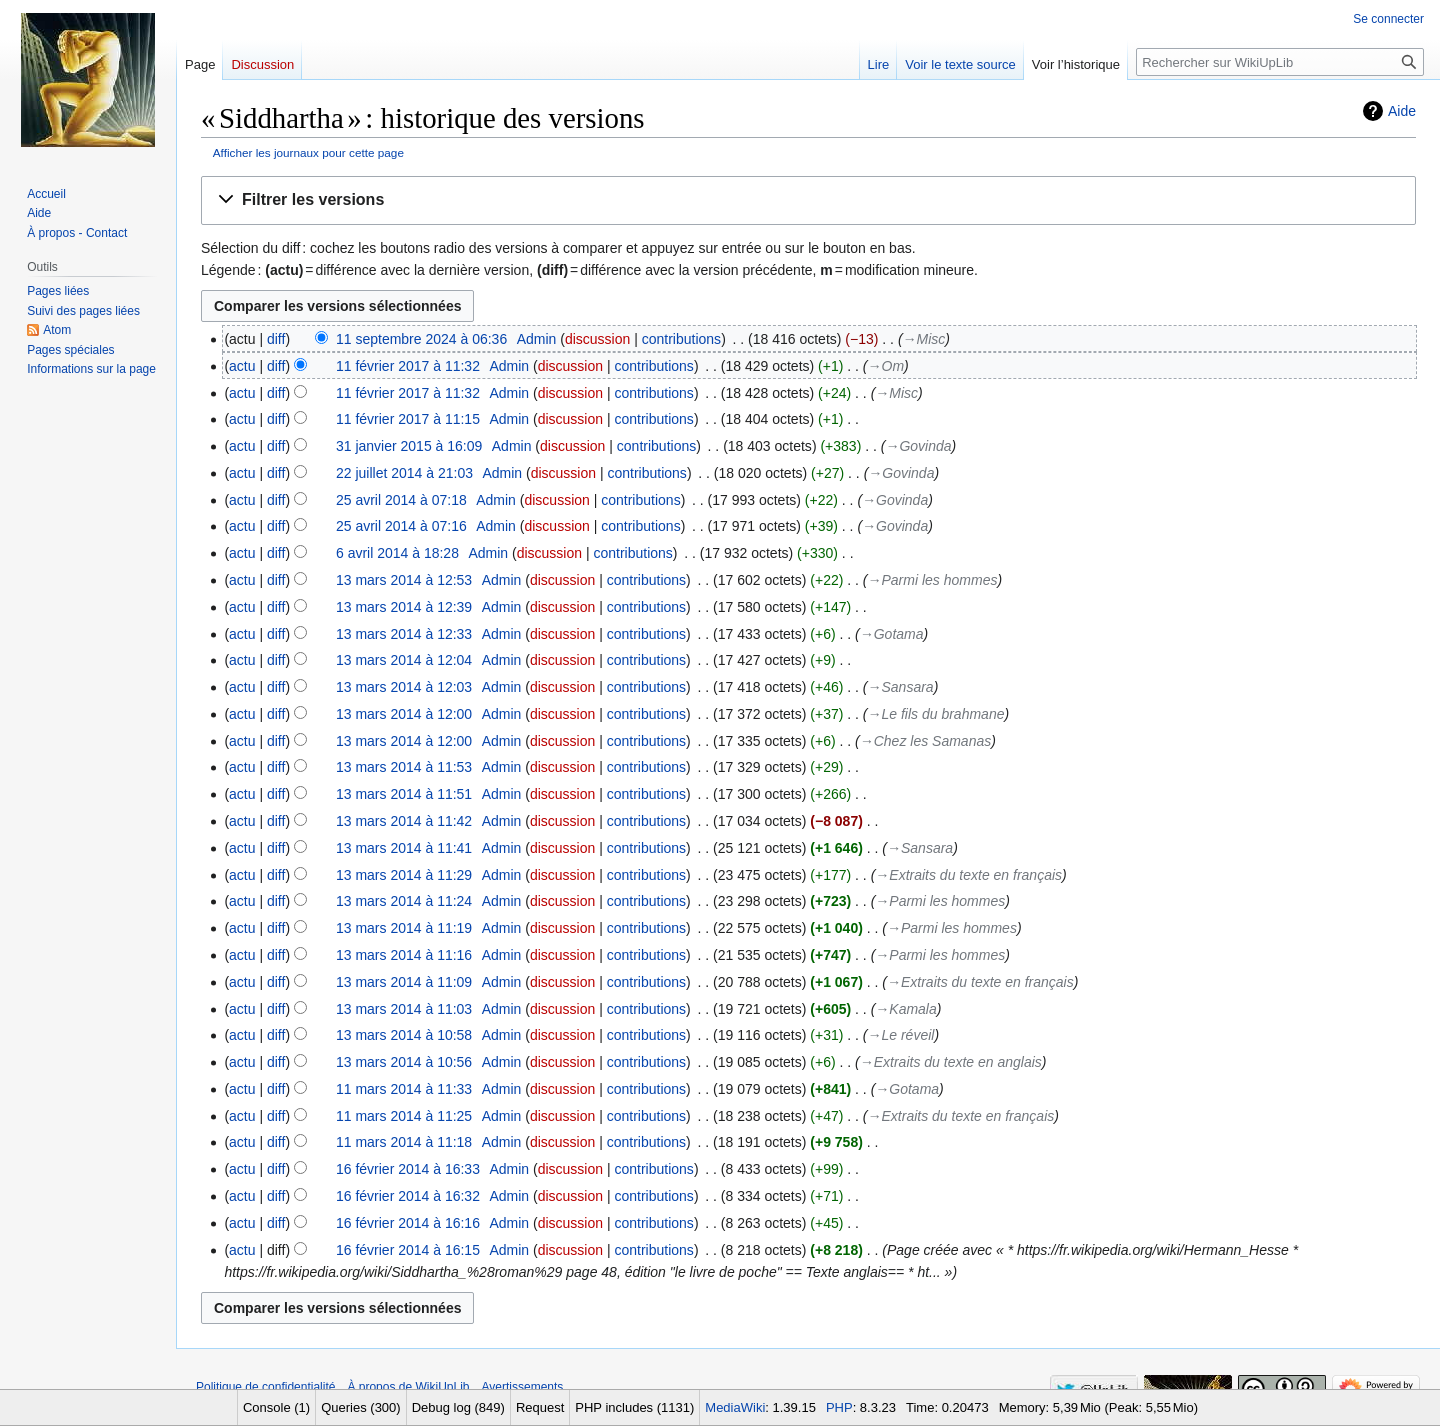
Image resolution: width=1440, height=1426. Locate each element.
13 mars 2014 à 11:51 (404, 794)
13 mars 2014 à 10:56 (404, 1062)
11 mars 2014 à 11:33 (404, 1089)
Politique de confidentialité (265, 1387)
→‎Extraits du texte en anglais (951, 1062)
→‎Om (886, 366)
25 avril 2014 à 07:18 (401, 500)
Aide (1402, 111)
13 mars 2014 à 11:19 (404, 928)
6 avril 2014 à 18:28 (397, 553)
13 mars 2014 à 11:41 (404, 848)
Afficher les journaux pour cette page (308, 152)
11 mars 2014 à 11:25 (404, 1116)
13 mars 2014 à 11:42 (404, 821)
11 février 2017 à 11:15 (408, 419)
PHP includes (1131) (634, 1407)
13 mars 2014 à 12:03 (404, 687)
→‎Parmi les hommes (933, 580)
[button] (808, 200)
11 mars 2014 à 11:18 (404, 1142)
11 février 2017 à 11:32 (408, 366)
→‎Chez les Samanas (925, 741)
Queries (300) (360, 1407)
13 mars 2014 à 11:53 (404, 767)
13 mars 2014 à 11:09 (404, 982)
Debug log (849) (458, 1407)
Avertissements (523, 1387)
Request (540, 1407)
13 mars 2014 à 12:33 (404, 634)
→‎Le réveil (901, 1035)
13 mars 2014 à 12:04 (404, 660)
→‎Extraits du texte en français (968, 875)
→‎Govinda (918, 446)
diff (276, 339)
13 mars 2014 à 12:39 (404, 607)
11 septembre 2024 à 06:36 (421, 339)
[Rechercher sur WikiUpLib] (1280, 62)
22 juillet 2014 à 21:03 (404, 473)
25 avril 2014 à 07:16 (401, 526)
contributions (681, 339)
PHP (839, 1407)
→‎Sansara (901, 687)
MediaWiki (735, 1407)
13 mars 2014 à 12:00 (404, 714)
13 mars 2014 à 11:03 (404, 1009)
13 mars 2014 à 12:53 (404, 580)
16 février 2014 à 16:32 (408, 1196)
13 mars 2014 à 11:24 (404, 901)
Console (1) (276, 1407)
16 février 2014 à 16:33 (408, 1169)
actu (242, 366)
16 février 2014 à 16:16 (408, 1223)
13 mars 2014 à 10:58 (404, 1035)
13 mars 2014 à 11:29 (404, 875)
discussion (597, 339)
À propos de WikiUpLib (408, 1387)
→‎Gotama (892, 634)
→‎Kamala (905, 1009)
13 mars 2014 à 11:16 (404, 955)
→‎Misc (924, 339)
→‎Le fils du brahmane (936, 714)
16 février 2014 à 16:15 (408, 1250)
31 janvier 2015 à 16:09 (409, 446)
